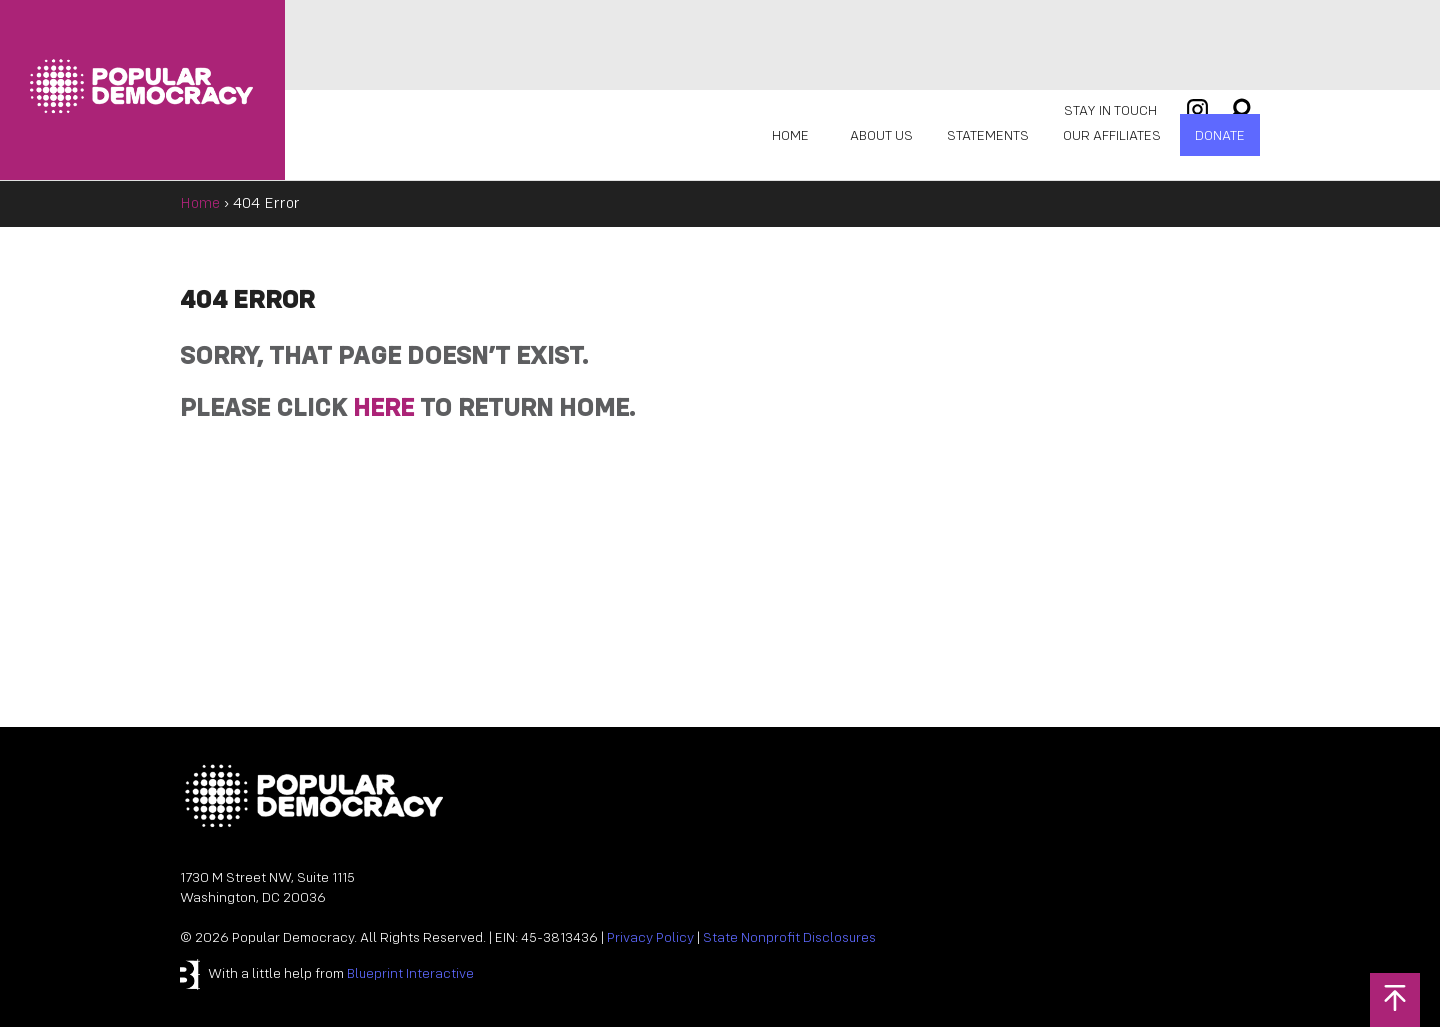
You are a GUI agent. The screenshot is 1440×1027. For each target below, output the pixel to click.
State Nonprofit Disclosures (789, 938)
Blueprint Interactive (410, 974)
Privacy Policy (650, 938)
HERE (383, 409)
